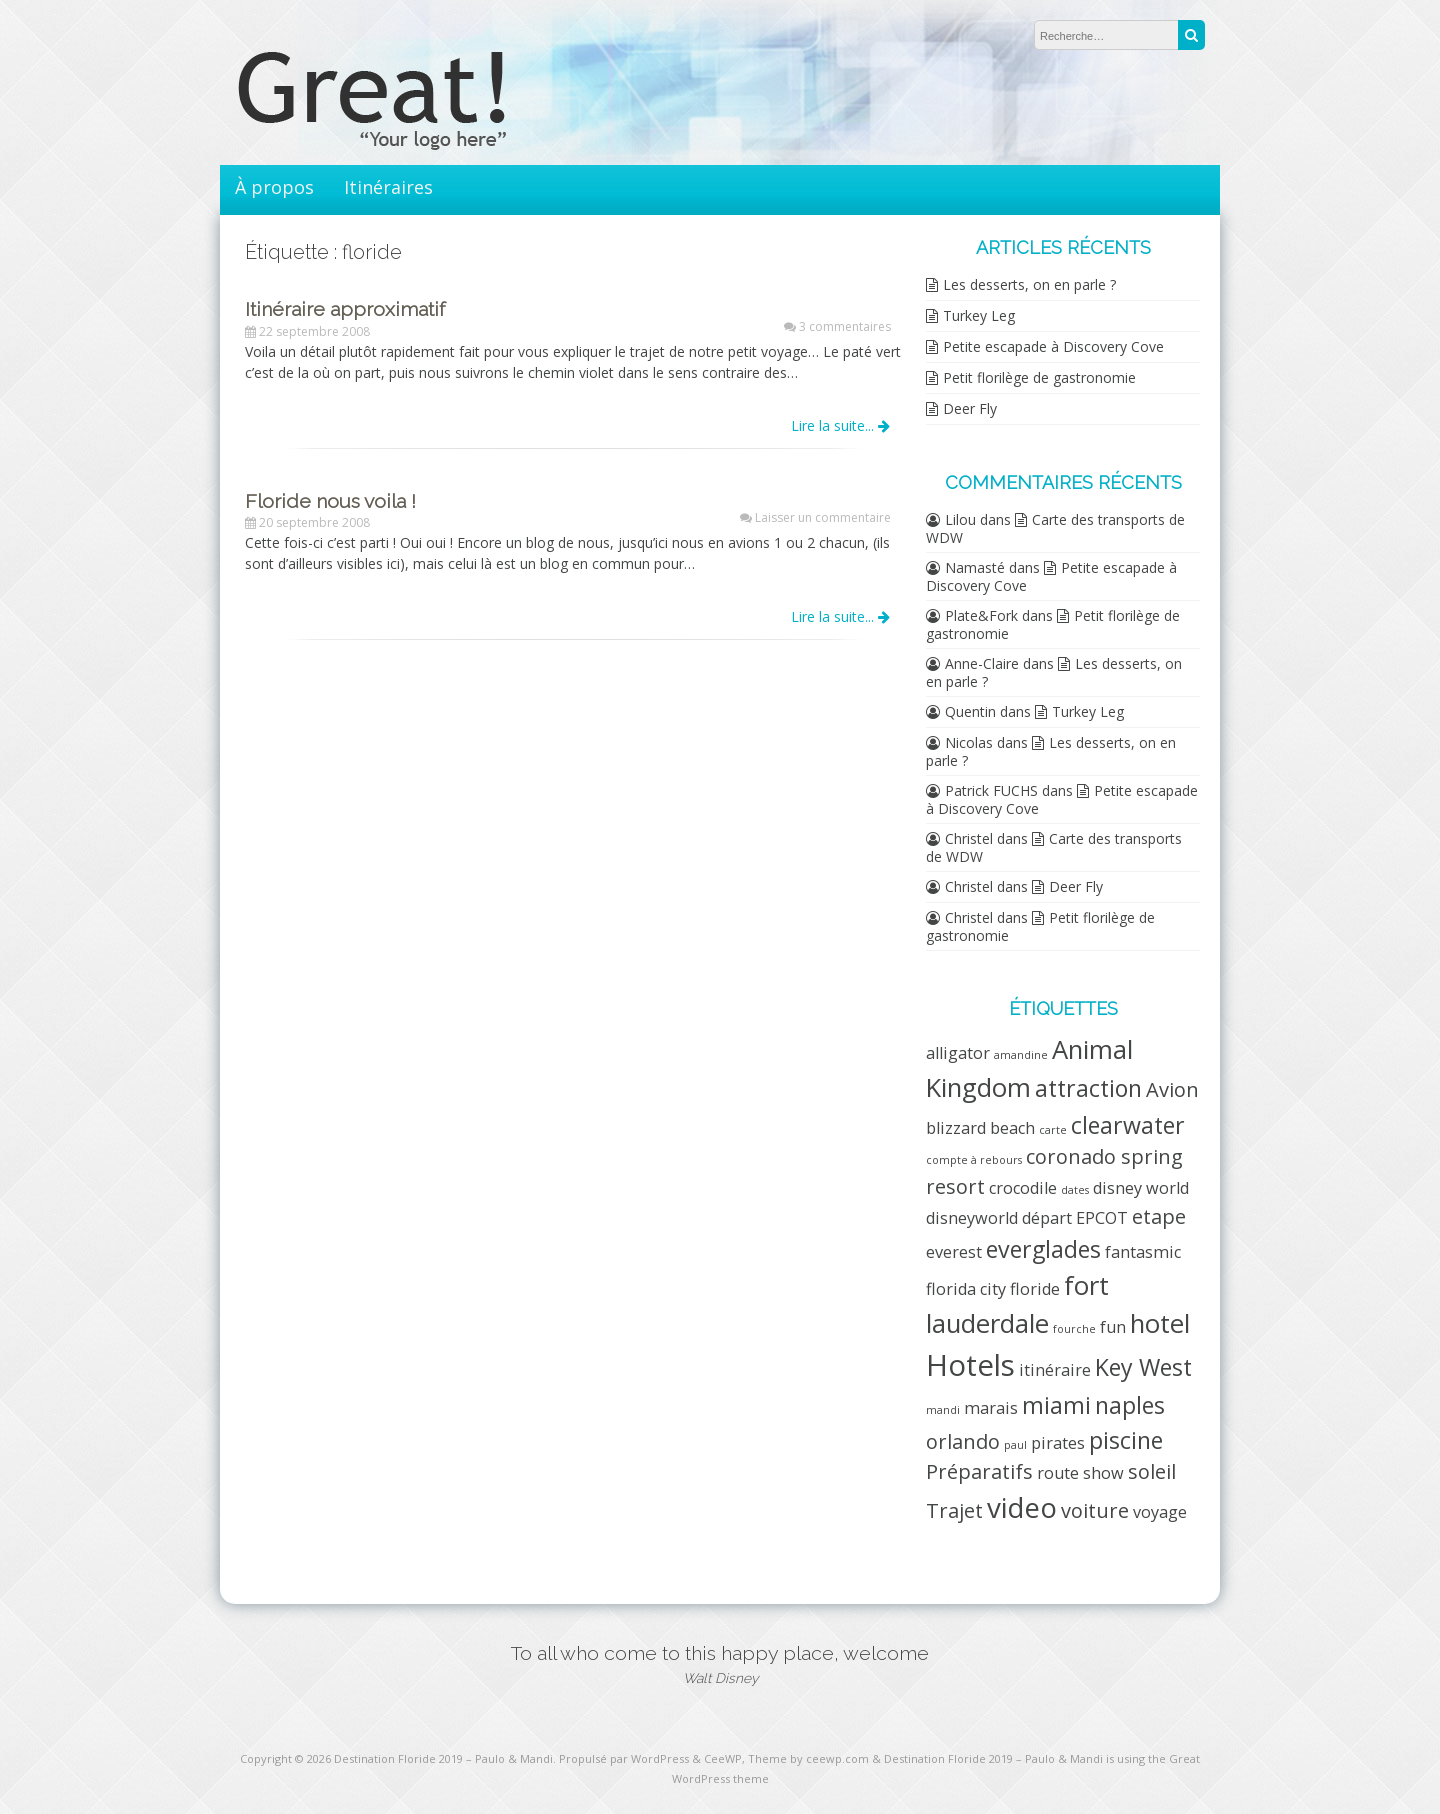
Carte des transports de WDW (1055, 528)
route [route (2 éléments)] (1058, 1473)
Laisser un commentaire (823, 517)
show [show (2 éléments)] (1103, 1473)
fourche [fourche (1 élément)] (1074, 1329)
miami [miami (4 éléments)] (1056, 1405)
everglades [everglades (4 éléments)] (1043, 1249)
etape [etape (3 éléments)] (1159, 1216)
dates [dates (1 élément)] (1075, 1190)
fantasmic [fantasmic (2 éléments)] (1143, 1252)
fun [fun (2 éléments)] (1113, 1327)
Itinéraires (388, 187)
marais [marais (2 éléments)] (991, 1408)
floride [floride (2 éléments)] (1035, 1289)
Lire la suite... (840, 425)
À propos (274, 187)
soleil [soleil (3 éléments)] (1152, 1471)
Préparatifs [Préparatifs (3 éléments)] (979, 1471)
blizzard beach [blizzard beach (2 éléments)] (980, 1128)
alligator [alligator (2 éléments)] (958, 1053)
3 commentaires (845, 326)
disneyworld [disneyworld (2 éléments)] (972, 1218)
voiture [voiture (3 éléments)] (1095, 1510)
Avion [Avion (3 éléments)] (1172, 1089)
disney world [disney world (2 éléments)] (1141, 1188)
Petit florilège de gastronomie (1039, 377)
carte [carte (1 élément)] (1053, 1130)
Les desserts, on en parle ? (1029, 284)
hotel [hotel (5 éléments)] (1160, 1323)
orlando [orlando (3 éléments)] (963, 1441)
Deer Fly (970, 408)
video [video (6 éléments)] (1022, 1507)
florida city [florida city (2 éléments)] (966, 1289)
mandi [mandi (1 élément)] (943, 1410)
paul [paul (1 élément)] (1015, 1445)
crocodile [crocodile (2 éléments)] (1023, 1188)
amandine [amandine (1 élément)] (1021, 1055)
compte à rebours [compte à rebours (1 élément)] (974, 1160)
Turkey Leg (979, 315)
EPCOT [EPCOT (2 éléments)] (1102, 1218)
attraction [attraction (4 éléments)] (1088, 1088)
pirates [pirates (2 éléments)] (1058, 1443)
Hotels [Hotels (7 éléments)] (970, 1365)
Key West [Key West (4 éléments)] (1143, 1367)
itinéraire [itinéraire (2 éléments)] (1055, 1370)
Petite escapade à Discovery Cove (1053, 346)
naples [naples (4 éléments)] (1130, 1405)
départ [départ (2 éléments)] (1047, 1218)
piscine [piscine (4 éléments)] (1126, 1440)
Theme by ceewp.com (808, 1758)
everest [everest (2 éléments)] (954, 1252)
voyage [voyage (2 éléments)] (1160, 1512)
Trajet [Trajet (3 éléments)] (954, 1510)
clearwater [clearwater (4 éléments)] (1128, 1125)
